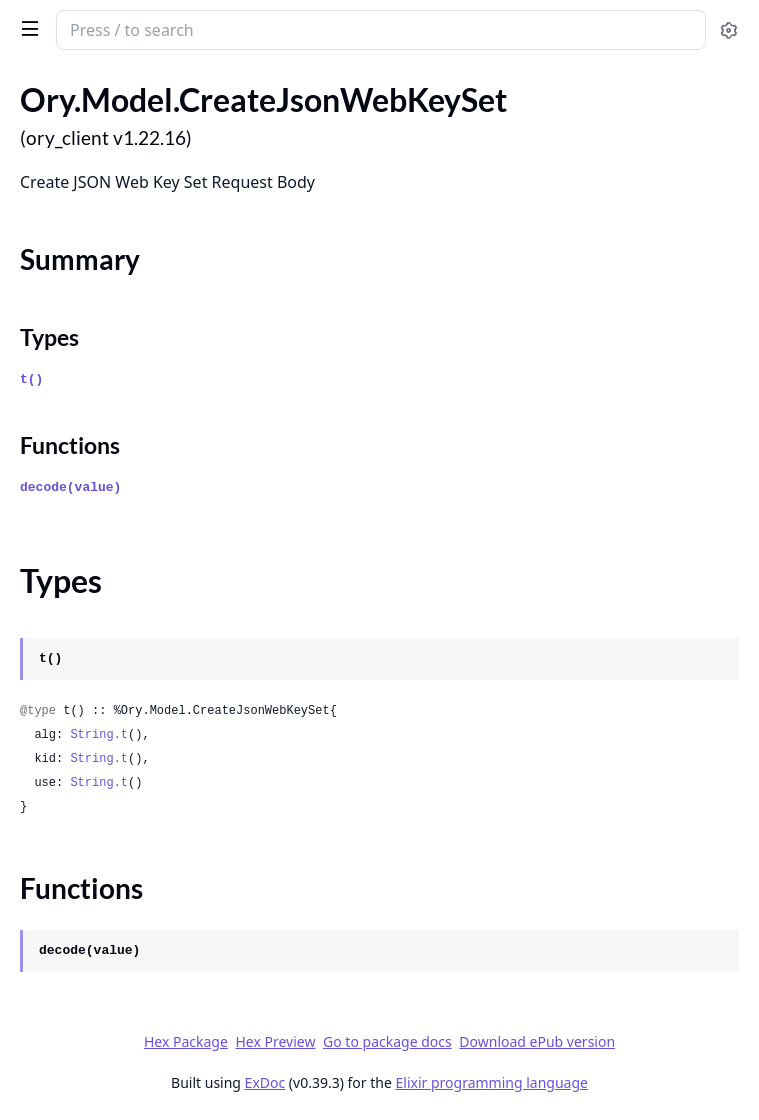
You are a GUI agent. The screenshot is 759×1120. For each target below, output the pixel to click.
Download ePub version (537, 1041)
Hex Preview (275, 1041)
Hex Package (186, 1041)
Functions (70, 445)
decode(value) (70, 487)
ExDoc (265, 1082)
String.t (99, 735)
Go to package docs (387, 1042)
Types (49, 337)
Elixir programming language (492, 1082)
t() (31, 379)
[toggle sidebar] (26, 28)
